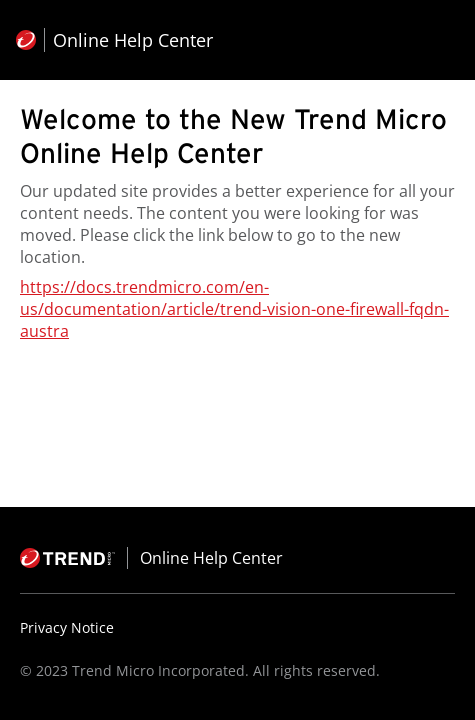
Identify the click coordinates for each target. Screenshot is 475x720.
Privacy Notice (67, 627)
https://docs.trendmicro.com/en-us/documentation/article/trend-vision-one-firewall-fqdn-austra (234, 309)
